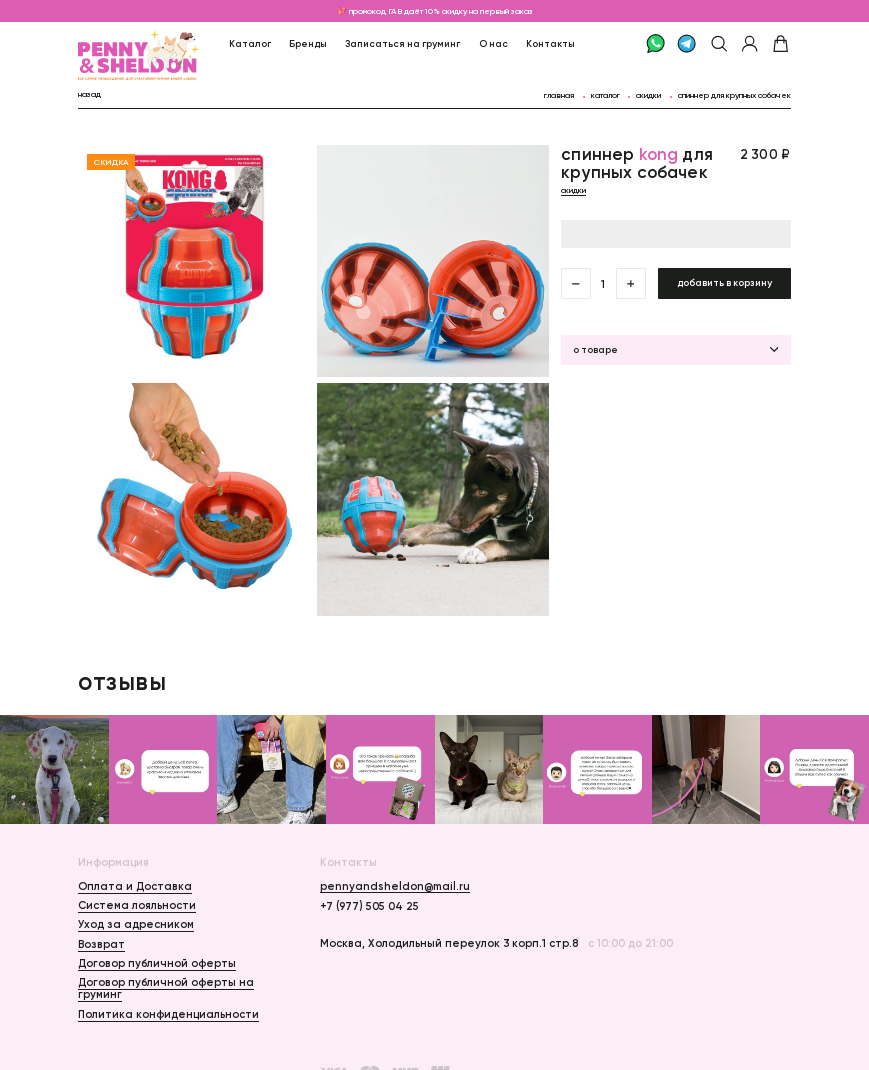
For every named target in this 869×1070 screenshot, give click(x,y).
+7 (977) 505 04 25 (369, 906)
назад (89, 94)
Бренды (308, 43)
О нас (493, 43)
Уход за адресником (136, 924)
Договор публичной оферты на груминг (166, 988)
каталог (605, 95)
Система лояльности (137, 905)
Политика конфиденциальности (168, 1014)
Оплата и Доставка (135, 886)
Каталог (250, 43)
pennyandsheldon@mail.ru (395, 886)
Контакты (550, 43)
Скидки (648, 95)
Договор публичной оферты (157, 963)
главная (559, 95)
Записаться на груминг (402, 43)
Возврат (101, 944)
